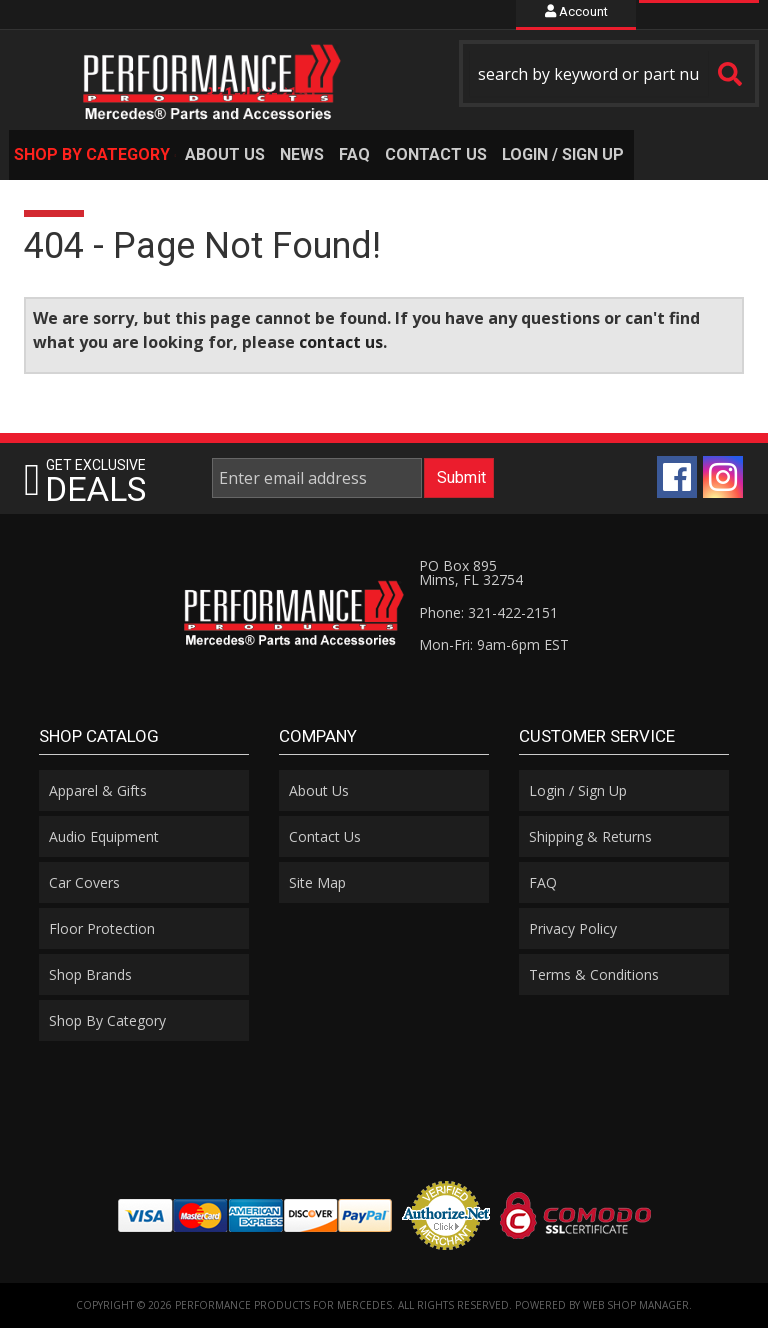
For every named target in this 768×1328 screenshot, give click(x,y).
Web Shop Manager (636, 1305)
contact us (341, 342)
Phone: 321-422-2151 (488, 612)
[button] (609, 73)
